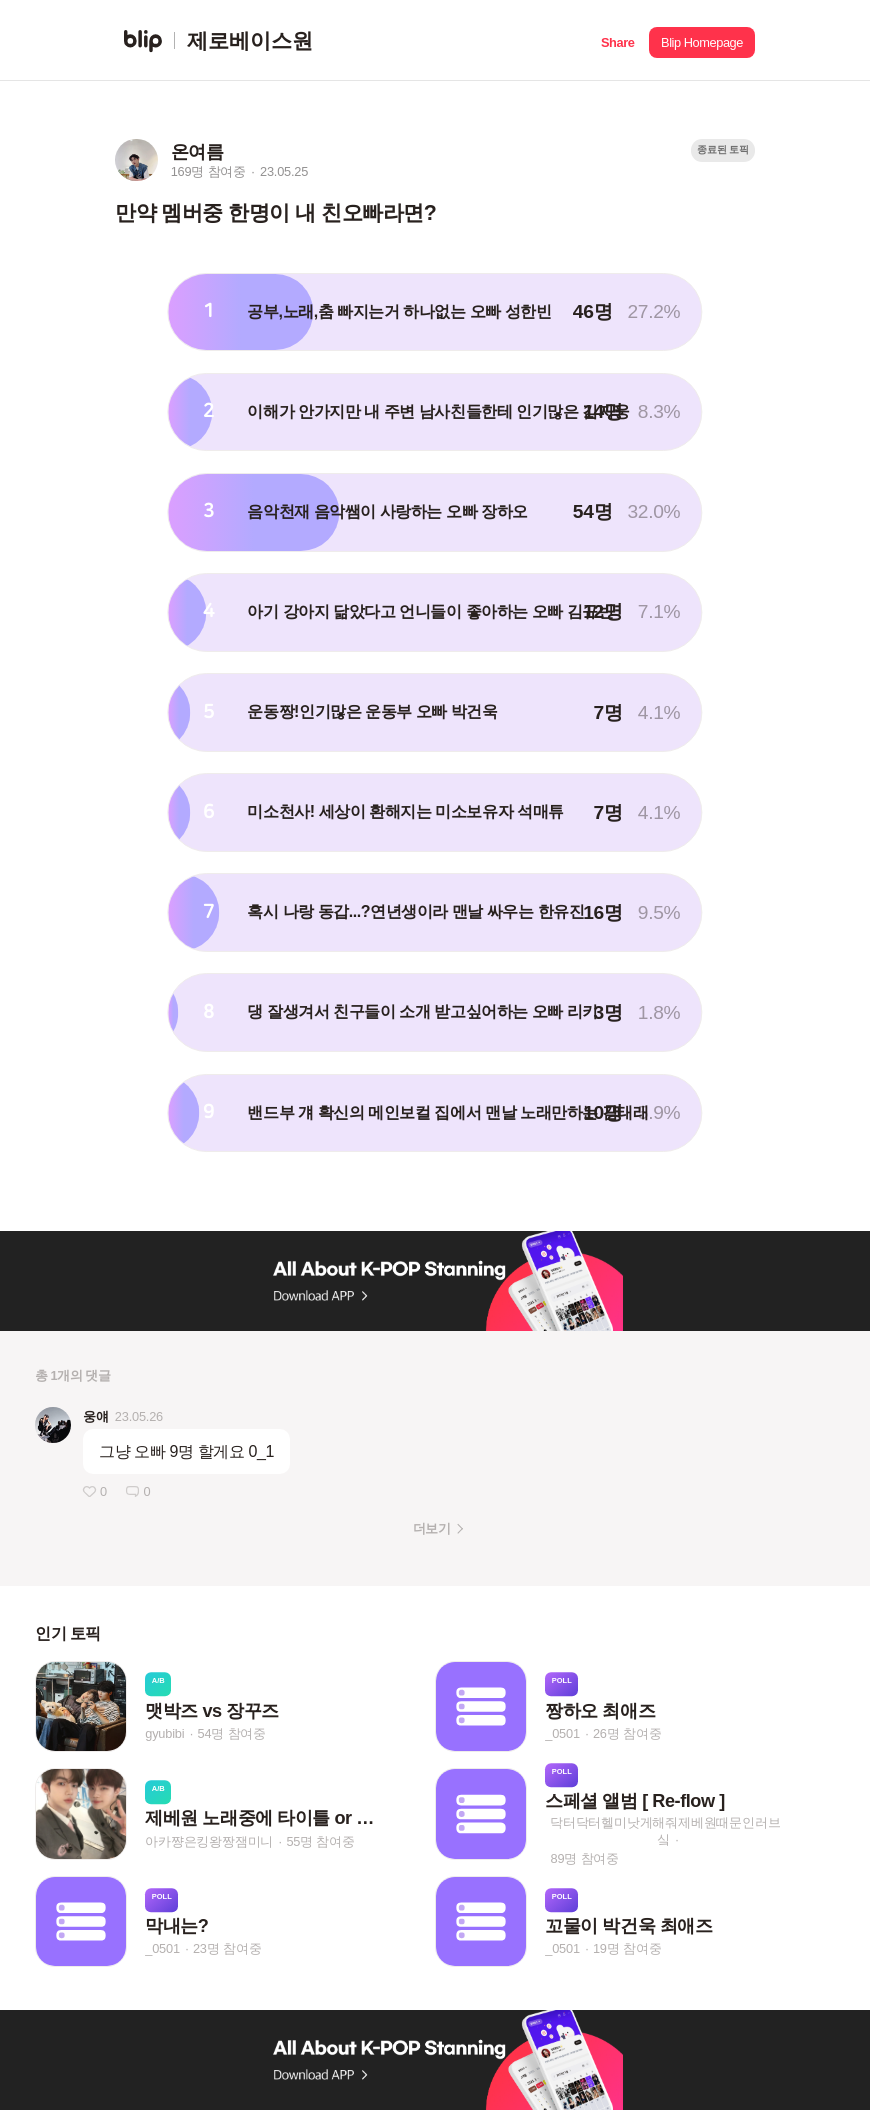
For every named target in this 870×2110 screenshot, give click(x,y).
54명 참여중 (232, 1733)
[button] (617, 40)
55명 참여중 (320, 1841)
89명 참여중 (585, 1858)
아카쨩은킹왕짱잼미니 (209, 1841)
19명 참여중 (627, 1948)
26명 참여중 (627, 1733)
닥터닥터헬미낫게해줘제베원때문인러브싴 (665, 1831)
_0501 (562, 1733)
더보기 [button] (431, 1528)
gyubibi (164, 1733)
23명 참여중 (227, 1948)
